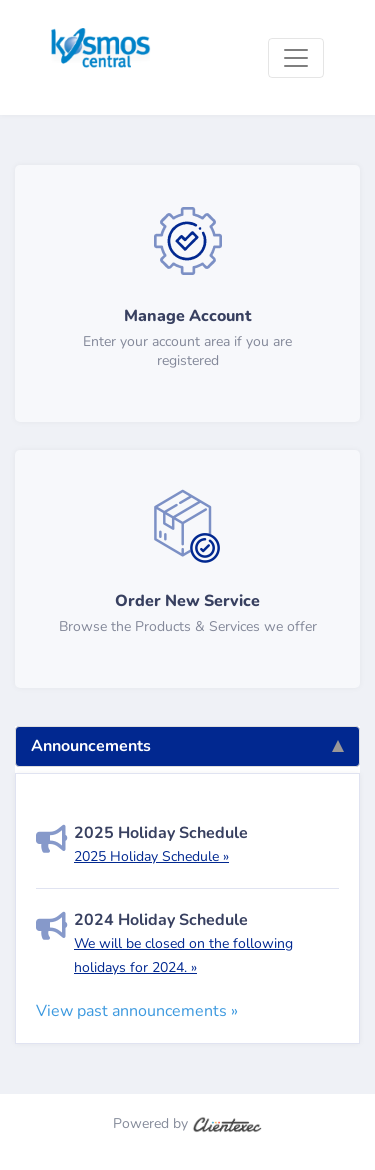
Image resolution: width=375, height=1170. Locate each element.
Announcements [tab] (187, 746)
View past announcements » (137, 1011)
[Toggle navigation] (296, 58)
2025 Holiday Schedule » (151, 856)
